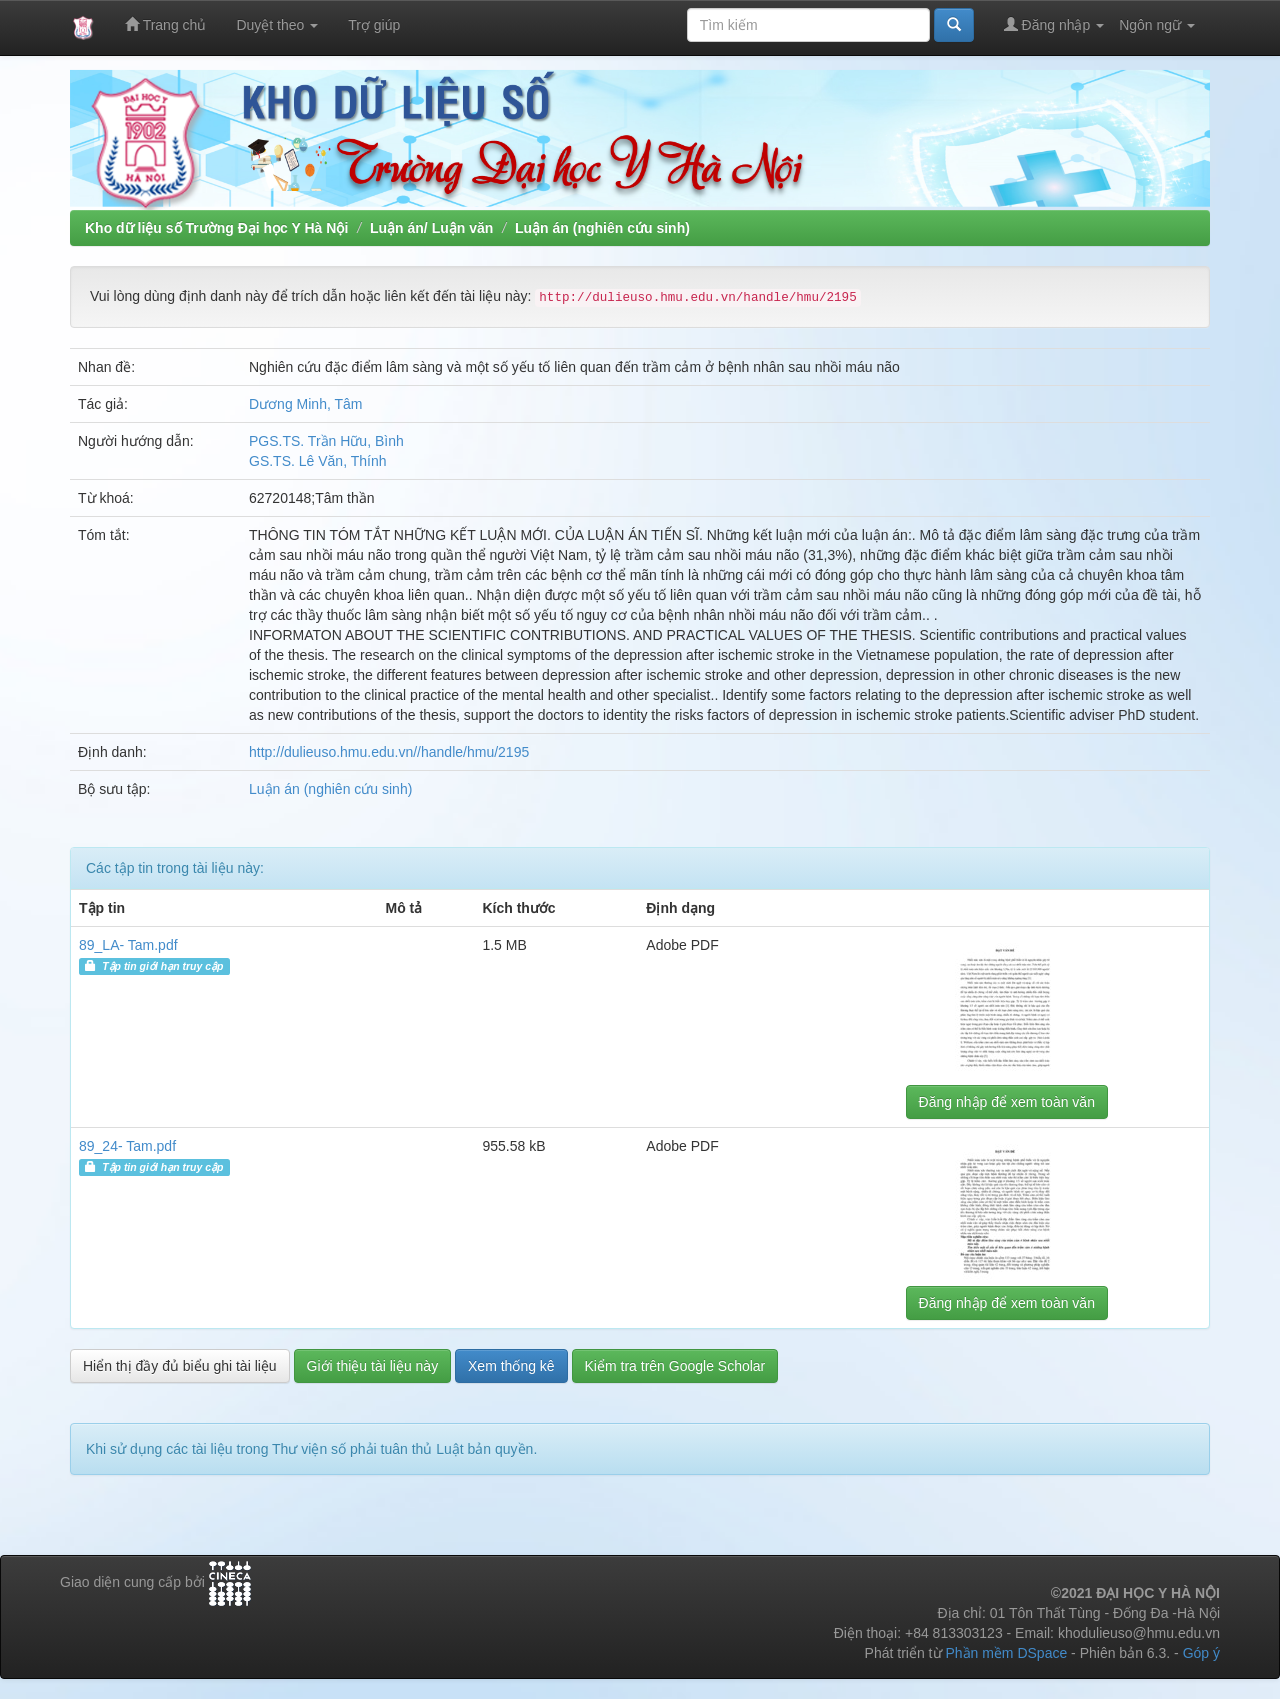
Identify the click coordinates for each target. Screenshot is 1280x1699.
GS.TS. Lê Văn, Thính (317, 461)
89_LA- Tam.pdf (128, 945)
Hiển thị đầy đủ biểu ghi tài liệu (180, 1366)
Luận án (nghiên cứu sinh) (602, 228)
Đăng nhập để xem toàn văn (1007, 1102)
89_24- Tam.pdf (127, 1146)
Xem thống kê (511, 1366)
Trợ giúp (374, 25)
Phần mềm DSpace (1006, 1653)
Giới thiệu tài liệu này (373, 1366)
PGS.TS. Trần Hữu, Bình (326, 441)
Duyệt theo (277, 25)
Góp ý (1201, 1653)
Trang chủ (165, 24)
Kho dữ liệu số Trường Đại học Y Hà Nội (216, 228)
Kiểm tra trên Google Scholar (675, 1366)
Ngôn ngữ (1157, 25)
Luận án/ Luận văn (431, 228)
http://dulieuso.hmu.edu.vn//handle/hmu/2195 (389, 752)
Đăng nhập (1054, 24)
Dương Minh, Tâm (305, 404)
